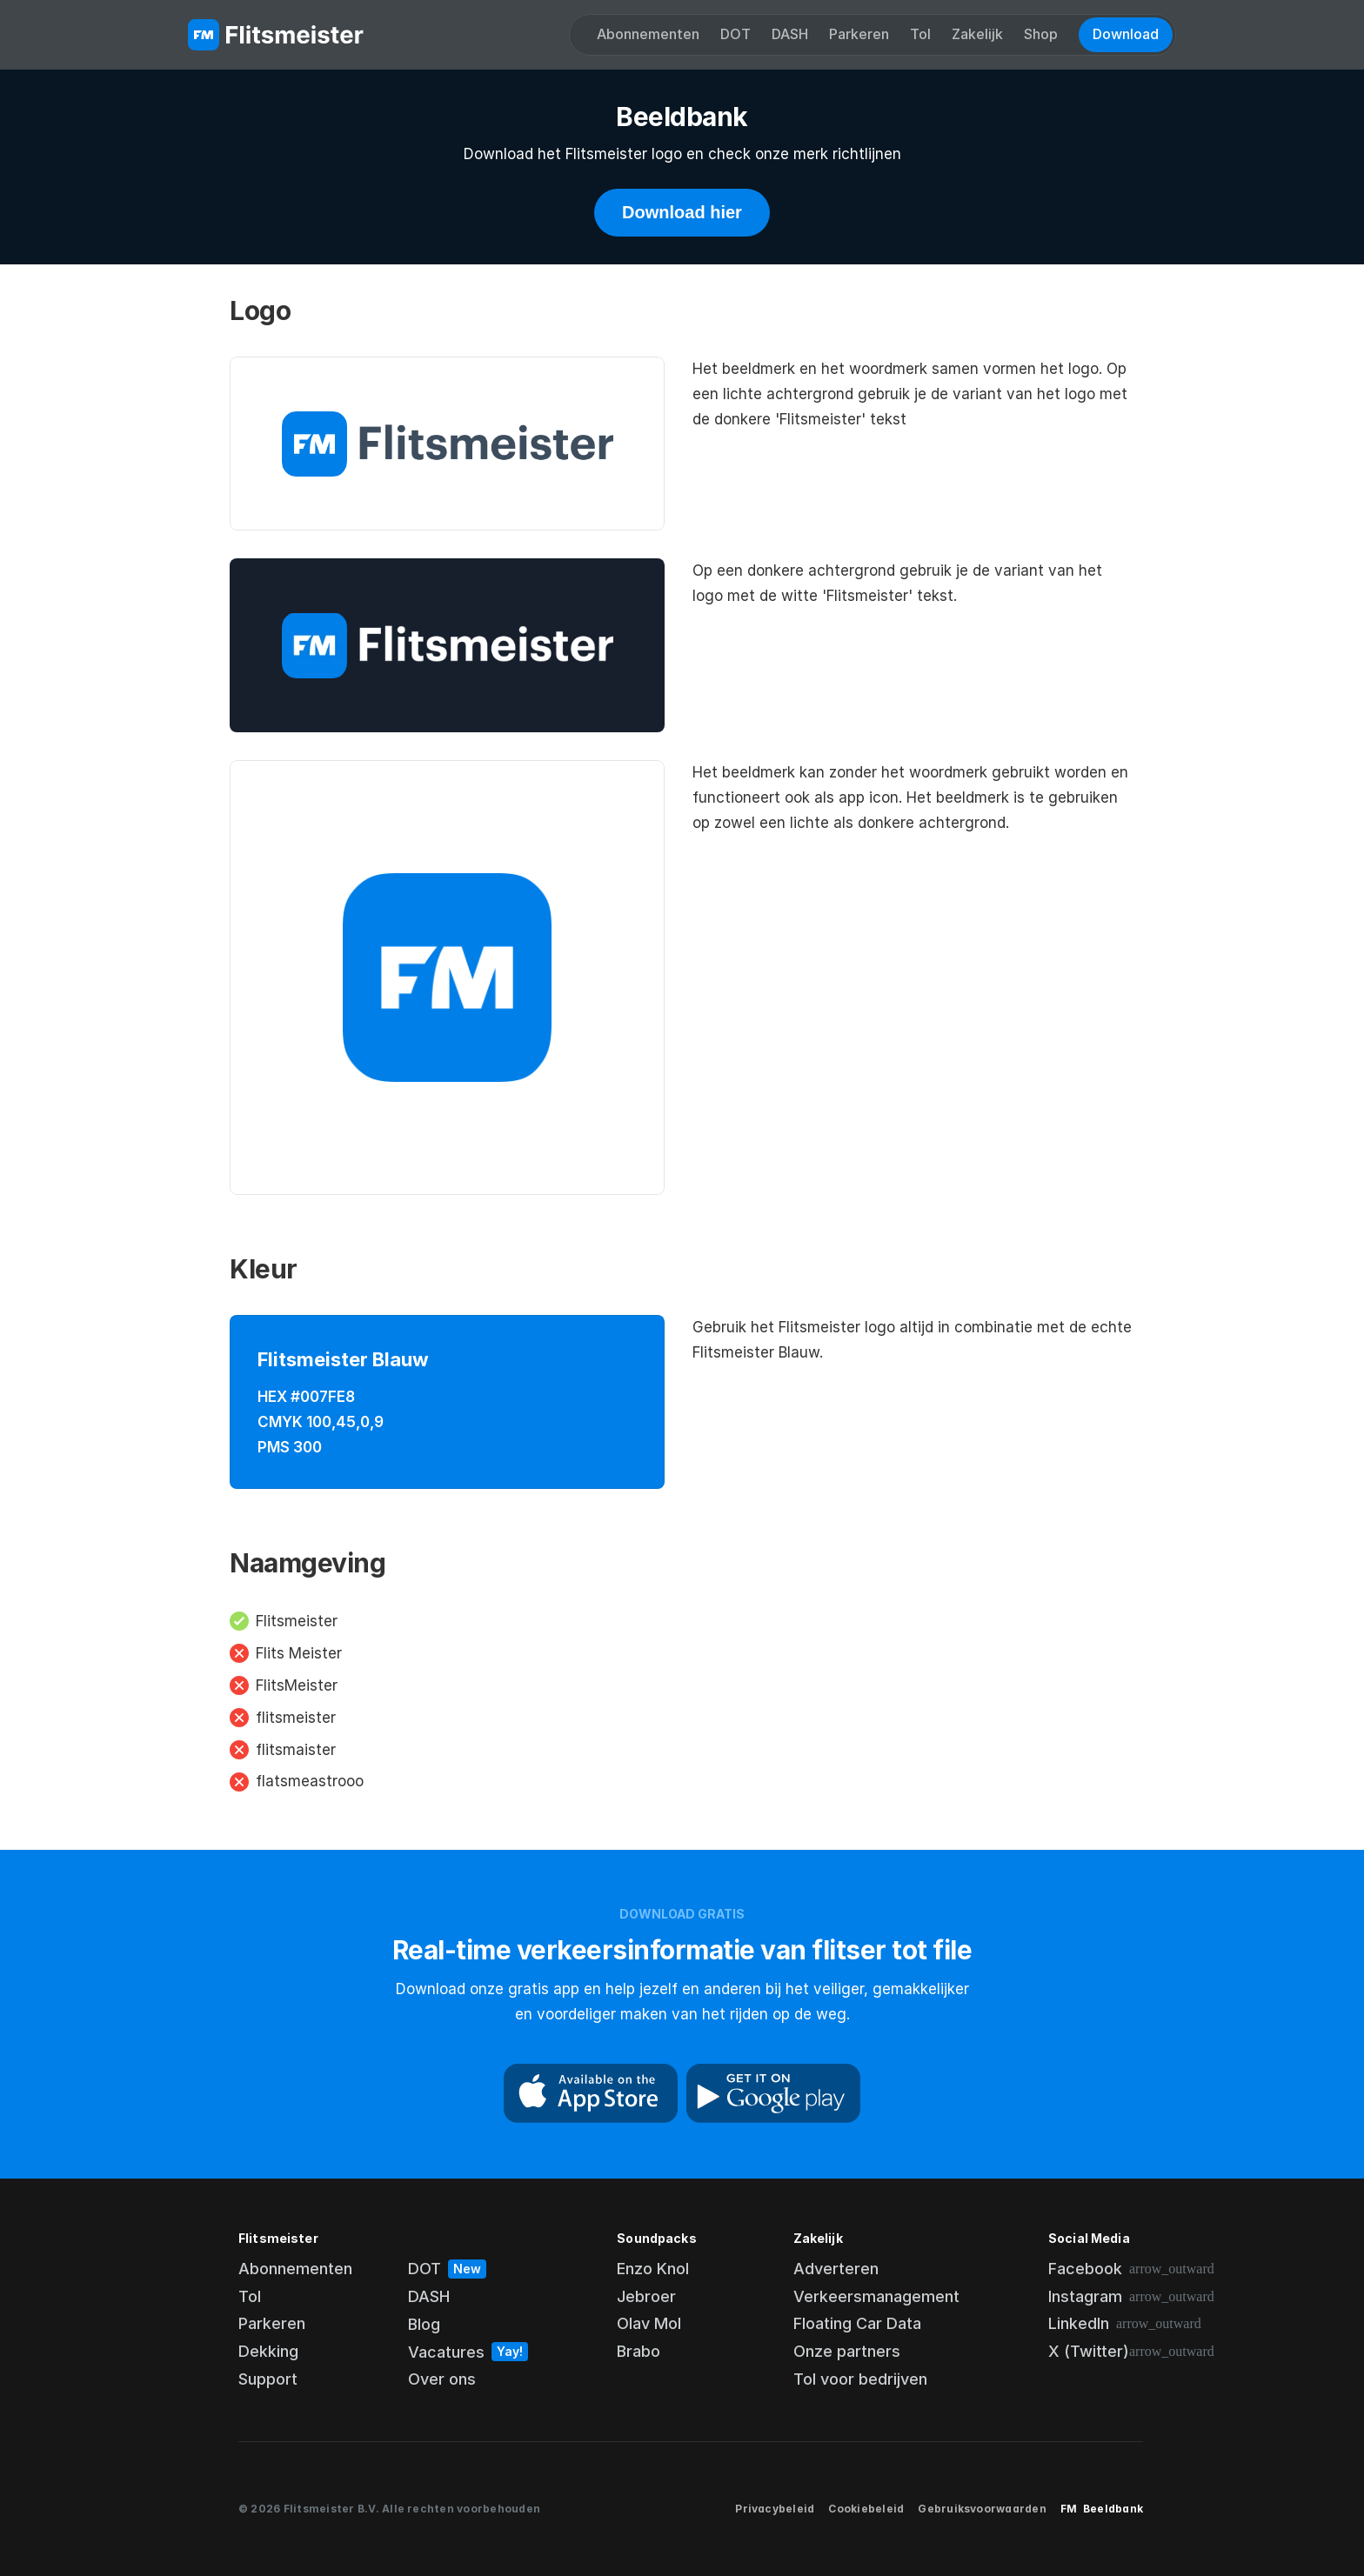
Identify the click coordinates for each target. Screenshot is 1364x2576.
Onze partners (846, 2351)
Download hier (682, 212)
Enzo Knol (653, 2268)
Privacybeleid (774, 2508)
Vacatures (446, 2352)
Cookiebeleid (866, 2508)
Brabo (638, 2351)
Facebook (1085, 2268)
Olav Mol (649, 2323)
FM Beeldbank (1101, 2508)
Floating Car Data (857, 2323)
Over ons (442, 2379)
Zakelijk (977, 34)
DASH (790, 34)
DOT (735, 34)
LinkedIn (1078, 2323)
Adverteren (836, 2268)
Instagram (1085, 2296)
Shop (1041, 34)
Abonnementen (648, 34)
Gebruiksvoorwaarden (982, 2508)
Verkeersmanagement (876, 2296)
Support (268, 2379)
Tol (920, 34)
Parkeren (859, 34)
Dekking (268, 2351)
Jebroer (646, 2296)
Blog (424, 2324)
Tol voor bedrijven (860, 2379)
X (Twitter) (1088, 2351)
